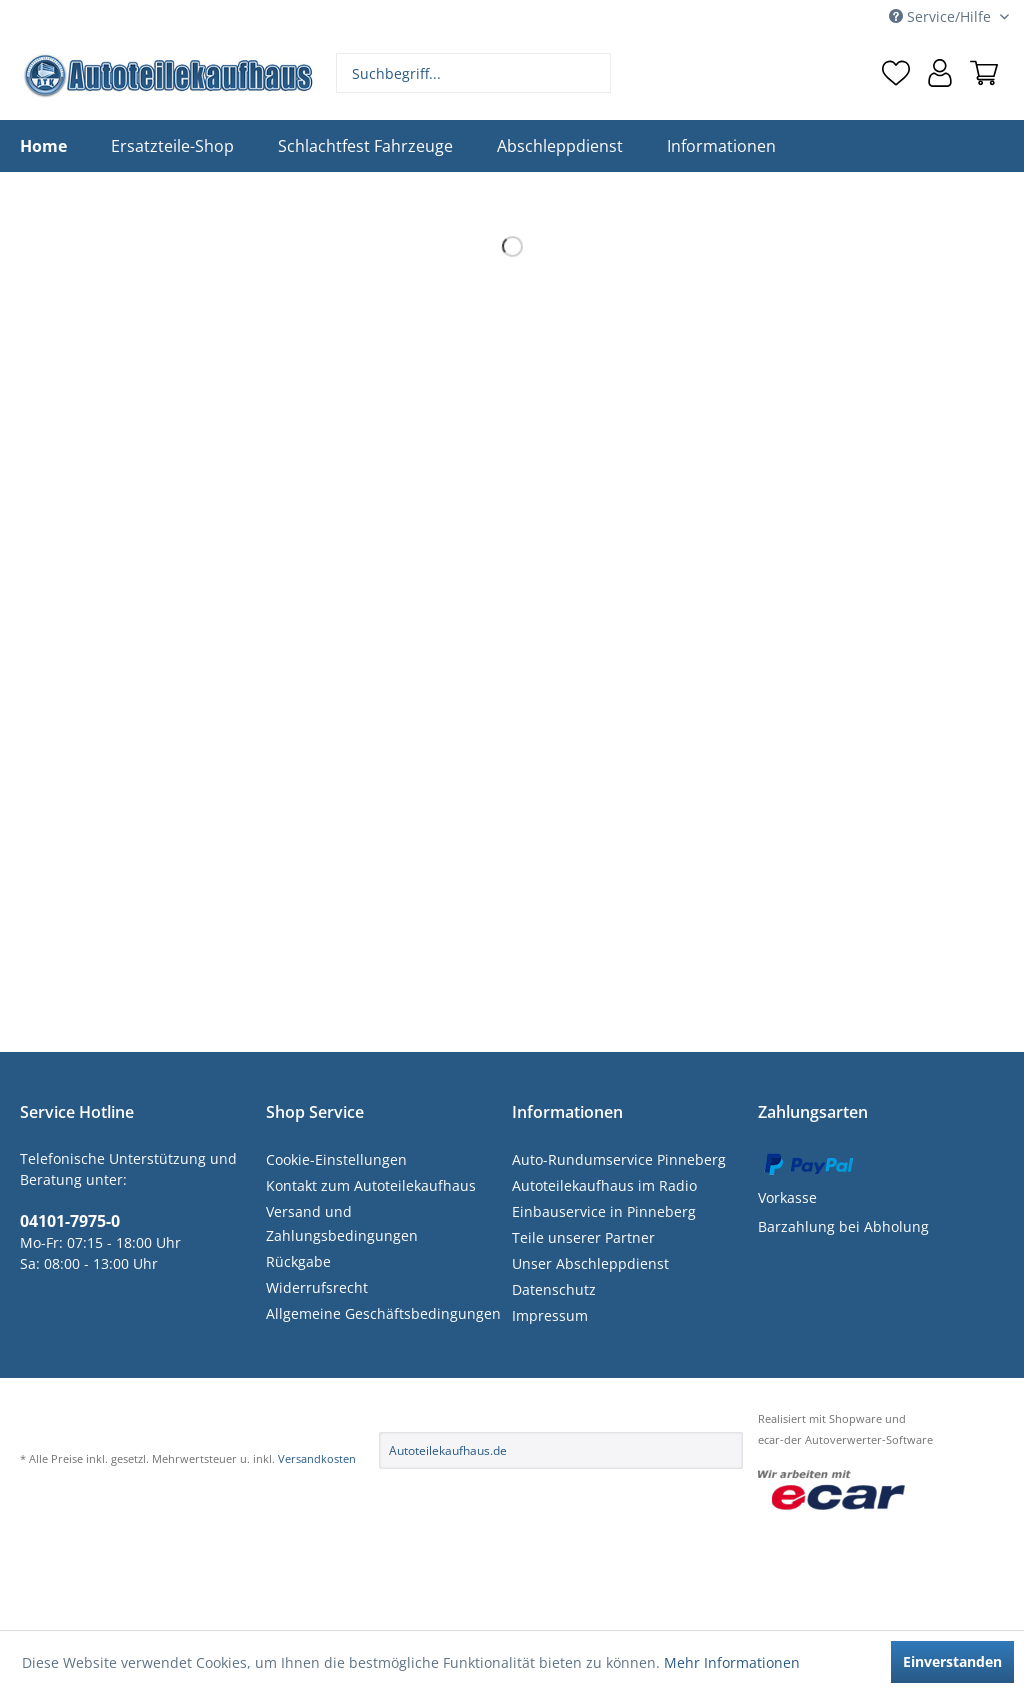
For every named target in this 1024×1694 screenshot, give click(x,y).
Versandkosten (317, 1458)
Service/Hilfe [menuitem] (942, 16)
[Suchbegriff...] (474, 73)
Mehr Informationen (732, 1662)
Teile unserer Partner (583, 1237)
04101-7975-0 (70, 1221)
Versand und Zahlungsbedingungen (342, 1223)
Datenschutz (554, 1289)
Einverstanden (952, 1661)
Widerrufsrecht (317, 1287)
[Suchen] (593, 73)
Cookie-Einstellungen (336, 1159)
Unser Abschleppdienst (590, 1263)
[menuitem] (474, 73)
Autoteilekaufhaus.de (448, 1450)
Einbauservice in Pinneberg (604, 1211)
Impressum (550, 1315)
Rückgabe (298, 1261)
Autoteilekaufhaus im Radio (604, 1185)
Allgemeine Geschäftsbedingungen (383, 1313)
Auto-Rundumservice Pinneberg (619, 1159)
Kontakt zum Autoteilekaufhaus (371, 1185)
